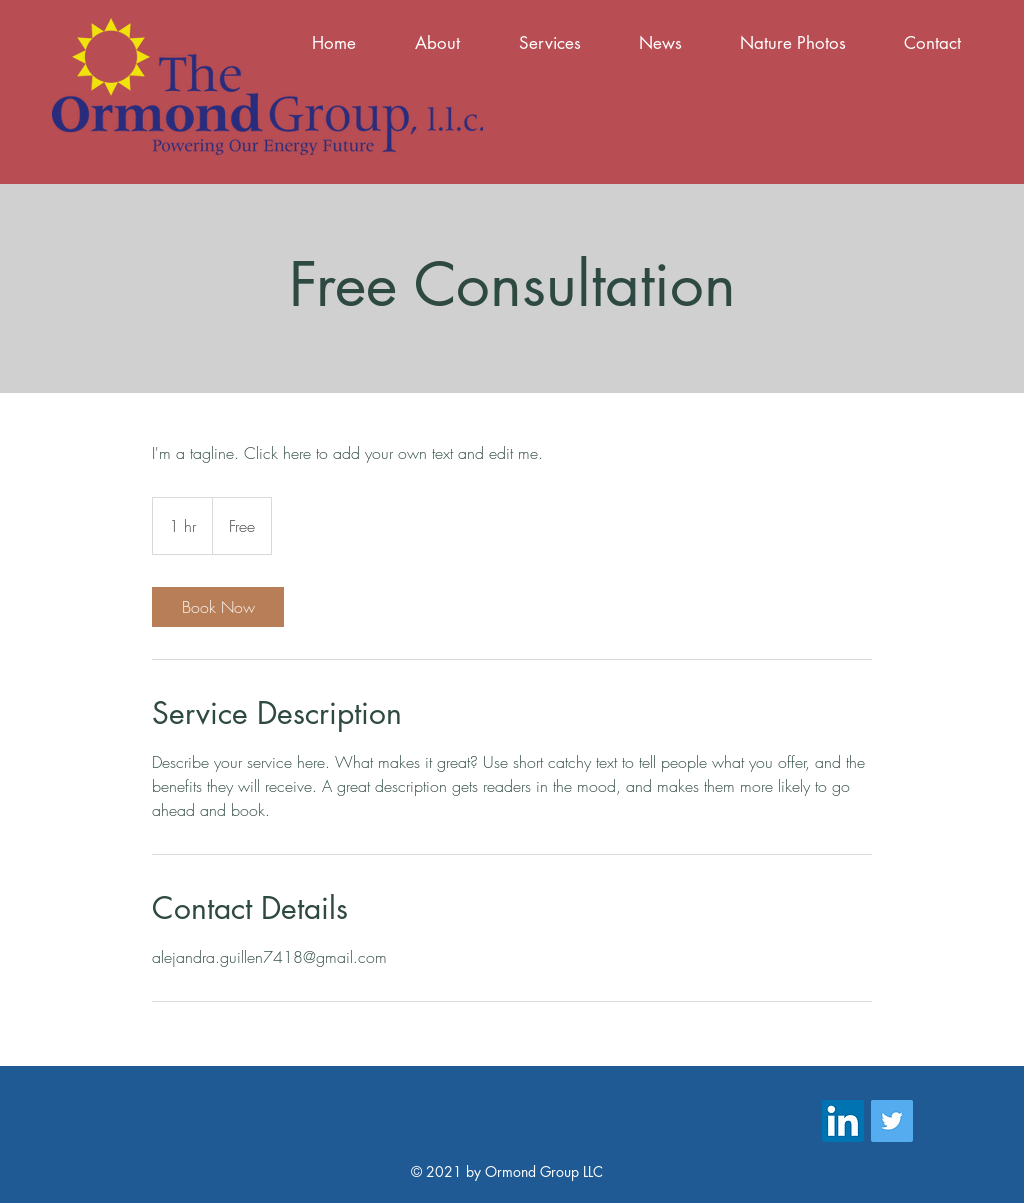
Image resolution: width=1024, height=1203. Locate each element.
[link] (218, 607)
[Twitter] (892, 1121)
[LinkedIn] (843, 1121)
